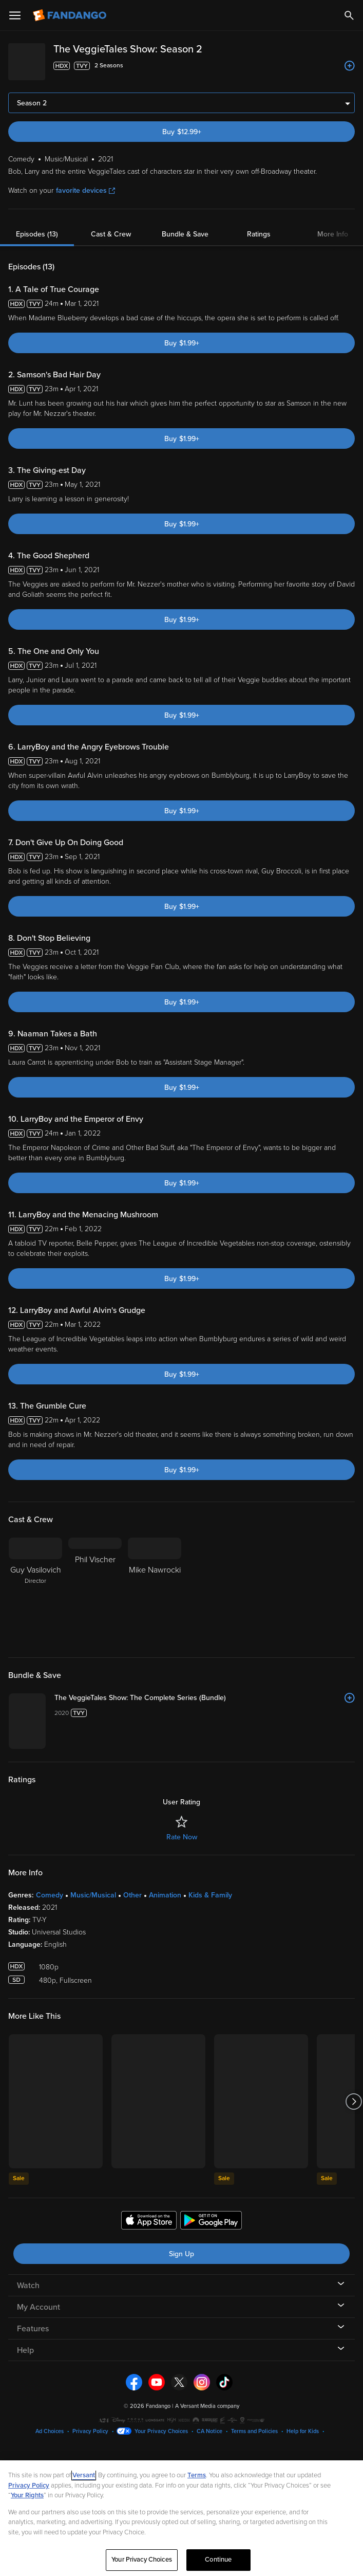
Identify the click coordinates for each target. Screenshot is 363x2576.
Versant (83, 2475)
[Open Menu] (15, 15)
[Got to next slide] (353, 2251)
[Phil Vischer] (95, 1583)
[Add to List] (350, 66)
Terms (196, 2475)
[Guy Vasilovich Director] (35, 1583)
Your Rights (27, 2495)
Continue (218, 2559)
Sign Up (181, 2404)
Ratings (259, 226)
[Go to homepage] (70, 15)
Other (132, 2045)
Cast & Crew (111, 226)
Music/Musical (93, 2045)
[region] (181, 2518)
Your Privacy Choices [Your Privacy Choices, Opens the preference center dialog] (141, 2559)
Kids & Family (210, 2045)
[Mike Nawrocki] (154, 1583)
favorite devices (85, 182)
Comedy (49, 2045)
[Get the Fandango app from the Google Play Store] (211, 2372)
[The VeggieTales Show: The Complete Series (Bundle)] (257, 1690)
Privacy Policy (28, 2485)
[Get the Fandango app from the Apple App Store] (149, 2372)
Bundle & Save (185, 226)
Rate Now (181, 1987)
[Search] (349, 15)
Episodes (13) (37, 226)
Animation (165, 2045)
